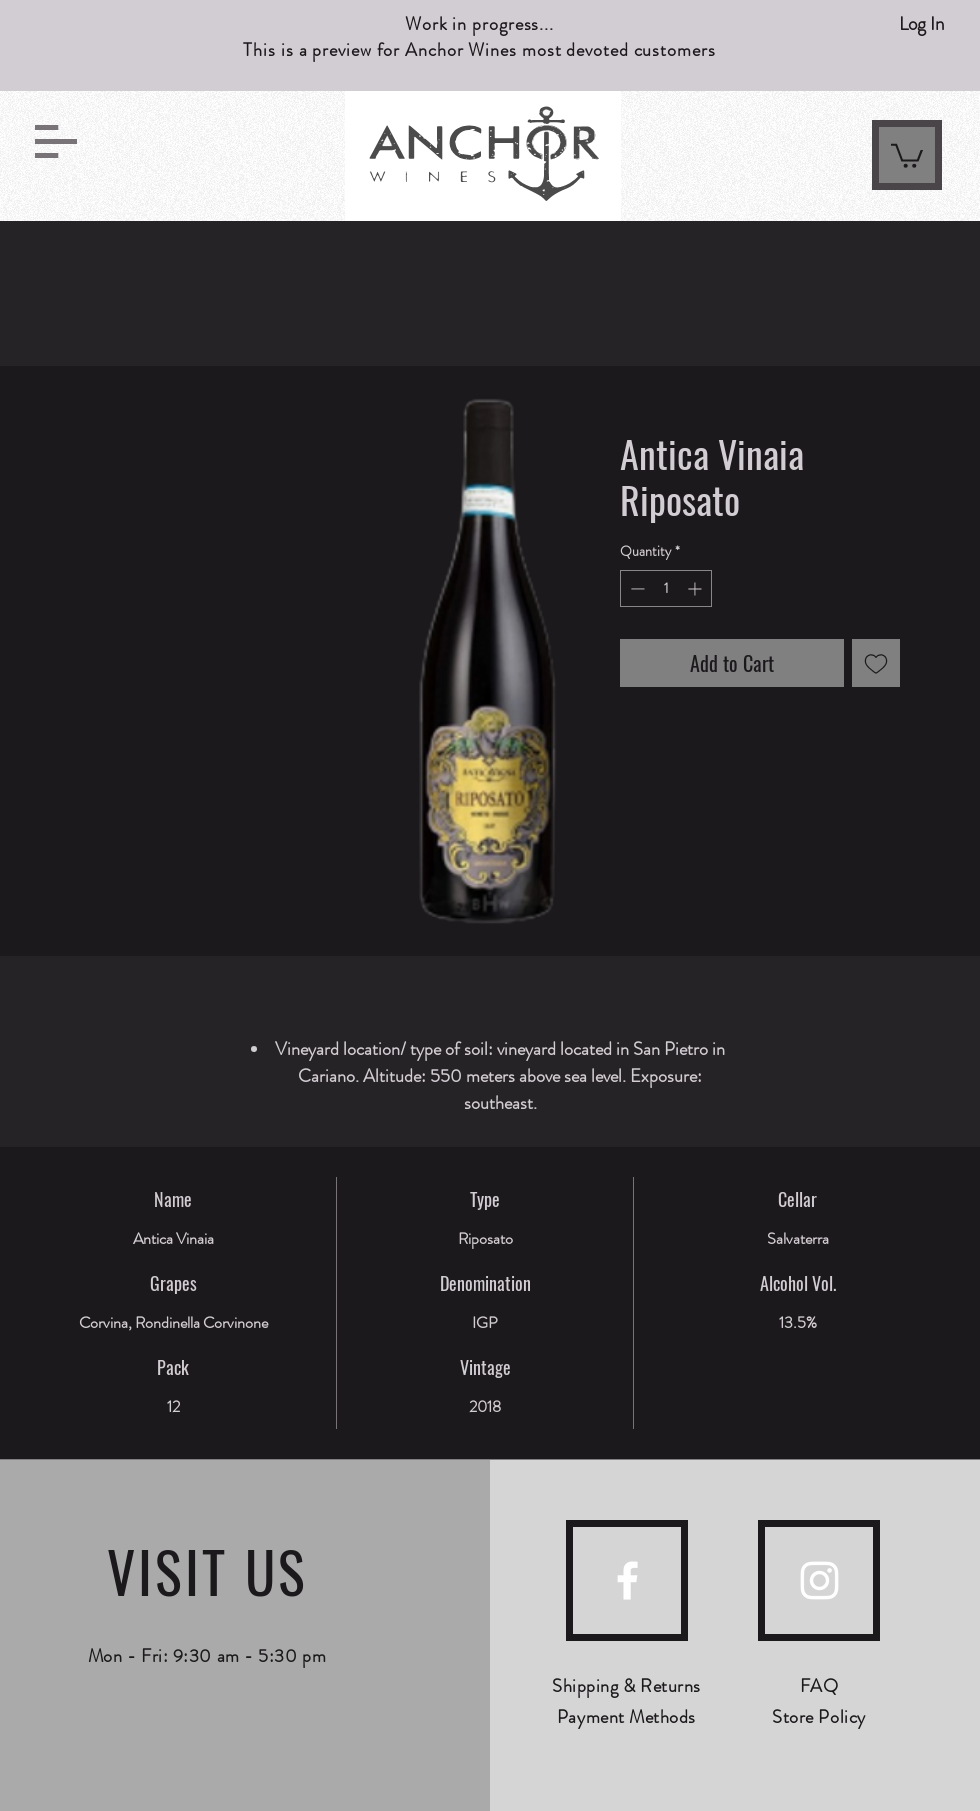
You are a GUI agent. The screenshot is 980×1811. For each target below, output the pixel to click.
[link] (907, 154)
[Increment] (696, 588)
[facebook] (627, 1580)
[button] (56, 141)
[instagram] (819, 1580)
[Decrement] (635, 588)
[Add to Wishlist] (876, 663)
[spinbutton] (666, 588)
